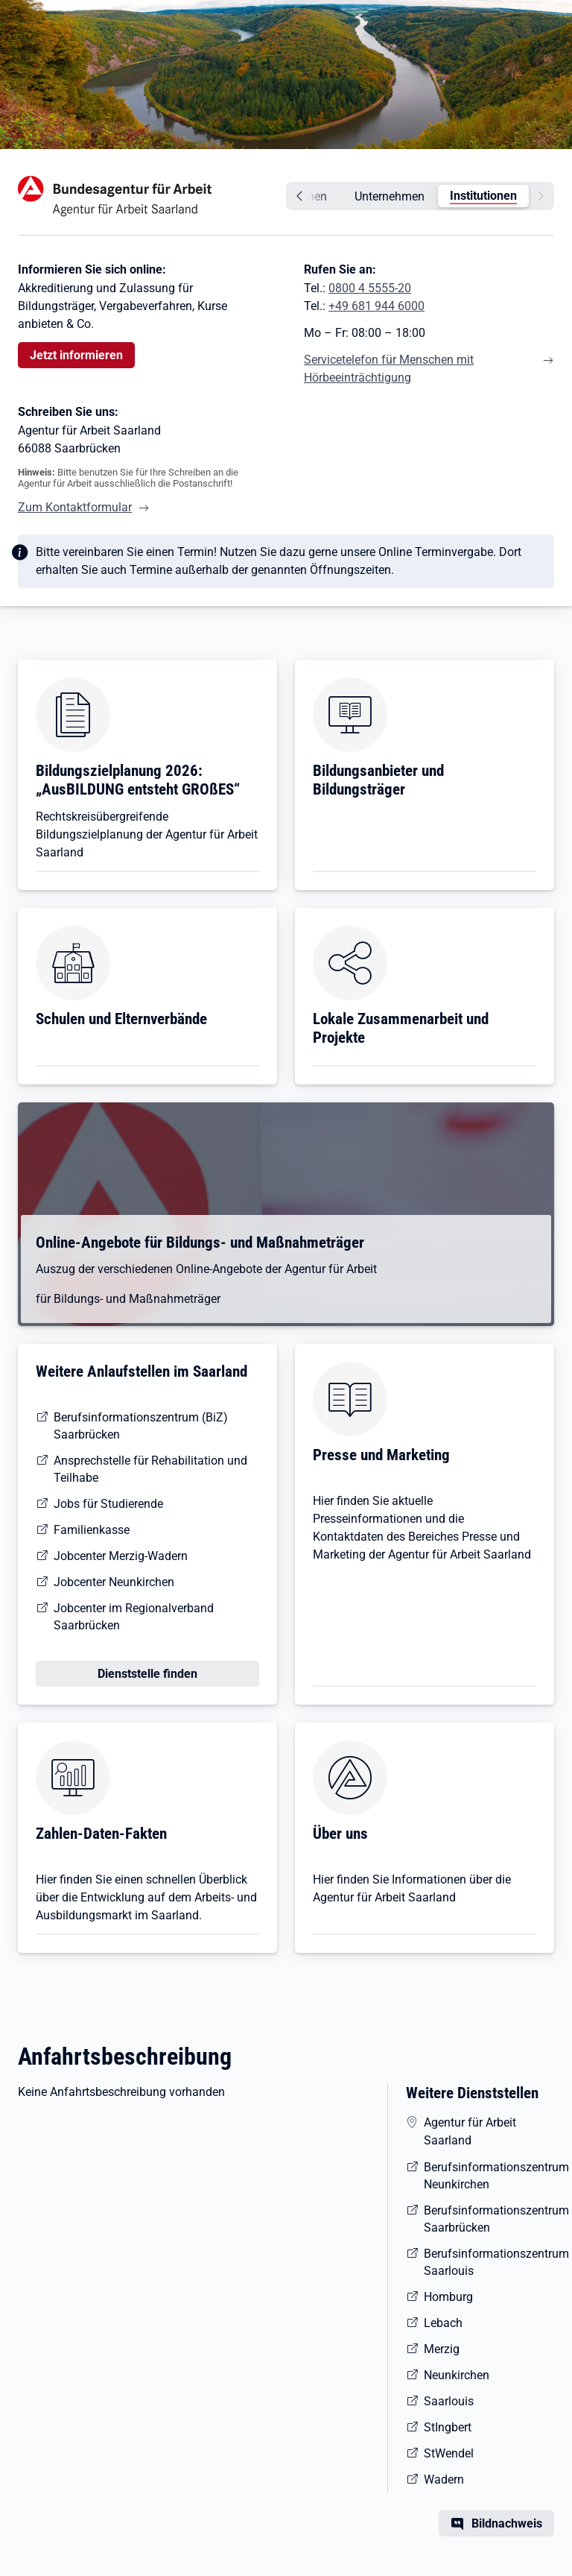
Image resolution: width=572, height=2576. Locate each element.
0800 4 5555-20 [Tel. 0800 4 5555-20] (369, 288)
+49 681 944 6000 (376, 306)
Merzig (442, 2349)
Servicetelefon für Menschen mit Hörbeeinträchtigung (389, 369)
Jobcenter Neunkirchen (114, 1582)
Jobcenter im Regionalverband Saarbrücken (134, 1616)
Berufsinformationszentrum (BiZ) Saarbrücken (141, 1426)
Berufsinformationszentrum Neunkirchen (489, 2175)
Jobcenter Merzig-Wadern (121, 1556)
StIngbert (447, 2427)
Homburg (448, 2297)
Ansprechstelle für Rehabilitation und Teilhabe (150, 1469)
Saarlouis (449, 2401)
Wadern (444, 2479)
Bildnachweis (506, 2523)
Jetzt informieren (76, 355)
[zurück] (297, 196)
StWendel (449, 2453)
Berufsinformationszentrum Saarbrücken (489, 2219)
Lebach (443, 2323)
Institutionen (483, 196)
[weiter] (543, 196)
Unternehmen (390, 196)
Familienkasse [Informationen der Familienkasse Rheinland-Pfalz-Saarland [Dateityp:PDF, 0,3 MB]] (92, 1530)
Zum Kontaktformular (75, 507)
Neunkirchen (456, 2375)
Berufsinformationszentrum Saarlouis (489, 2262)
